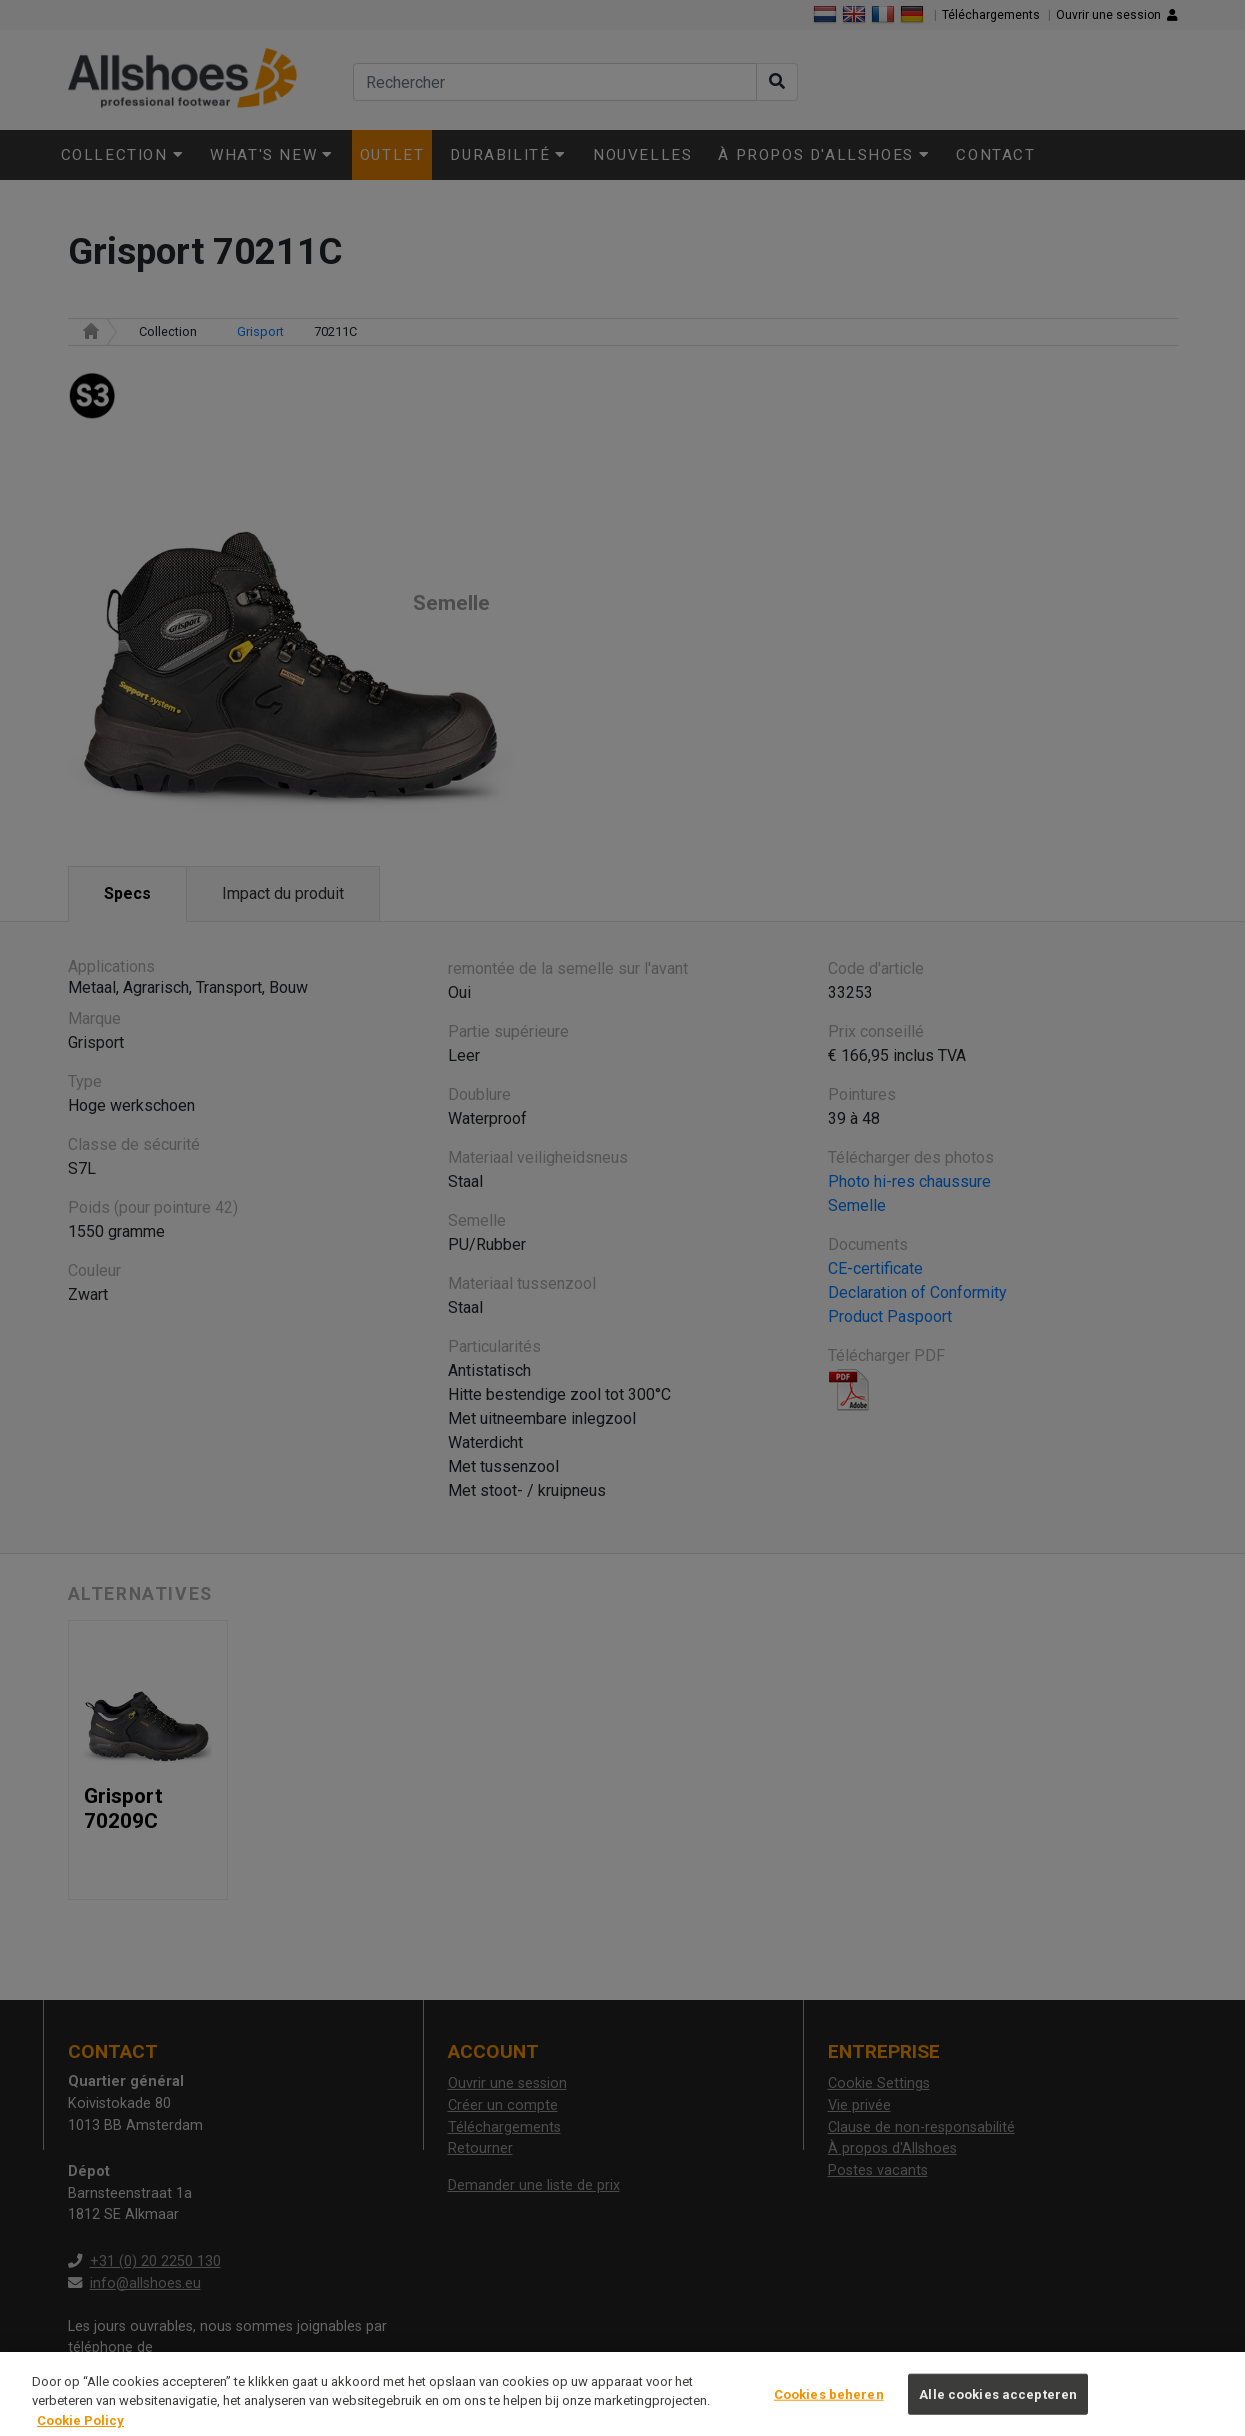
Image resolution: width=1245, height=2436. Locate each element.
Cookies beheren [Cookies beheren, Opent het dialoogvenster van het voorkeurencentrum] (829, 2412)
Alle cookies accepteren (998, 2412)
